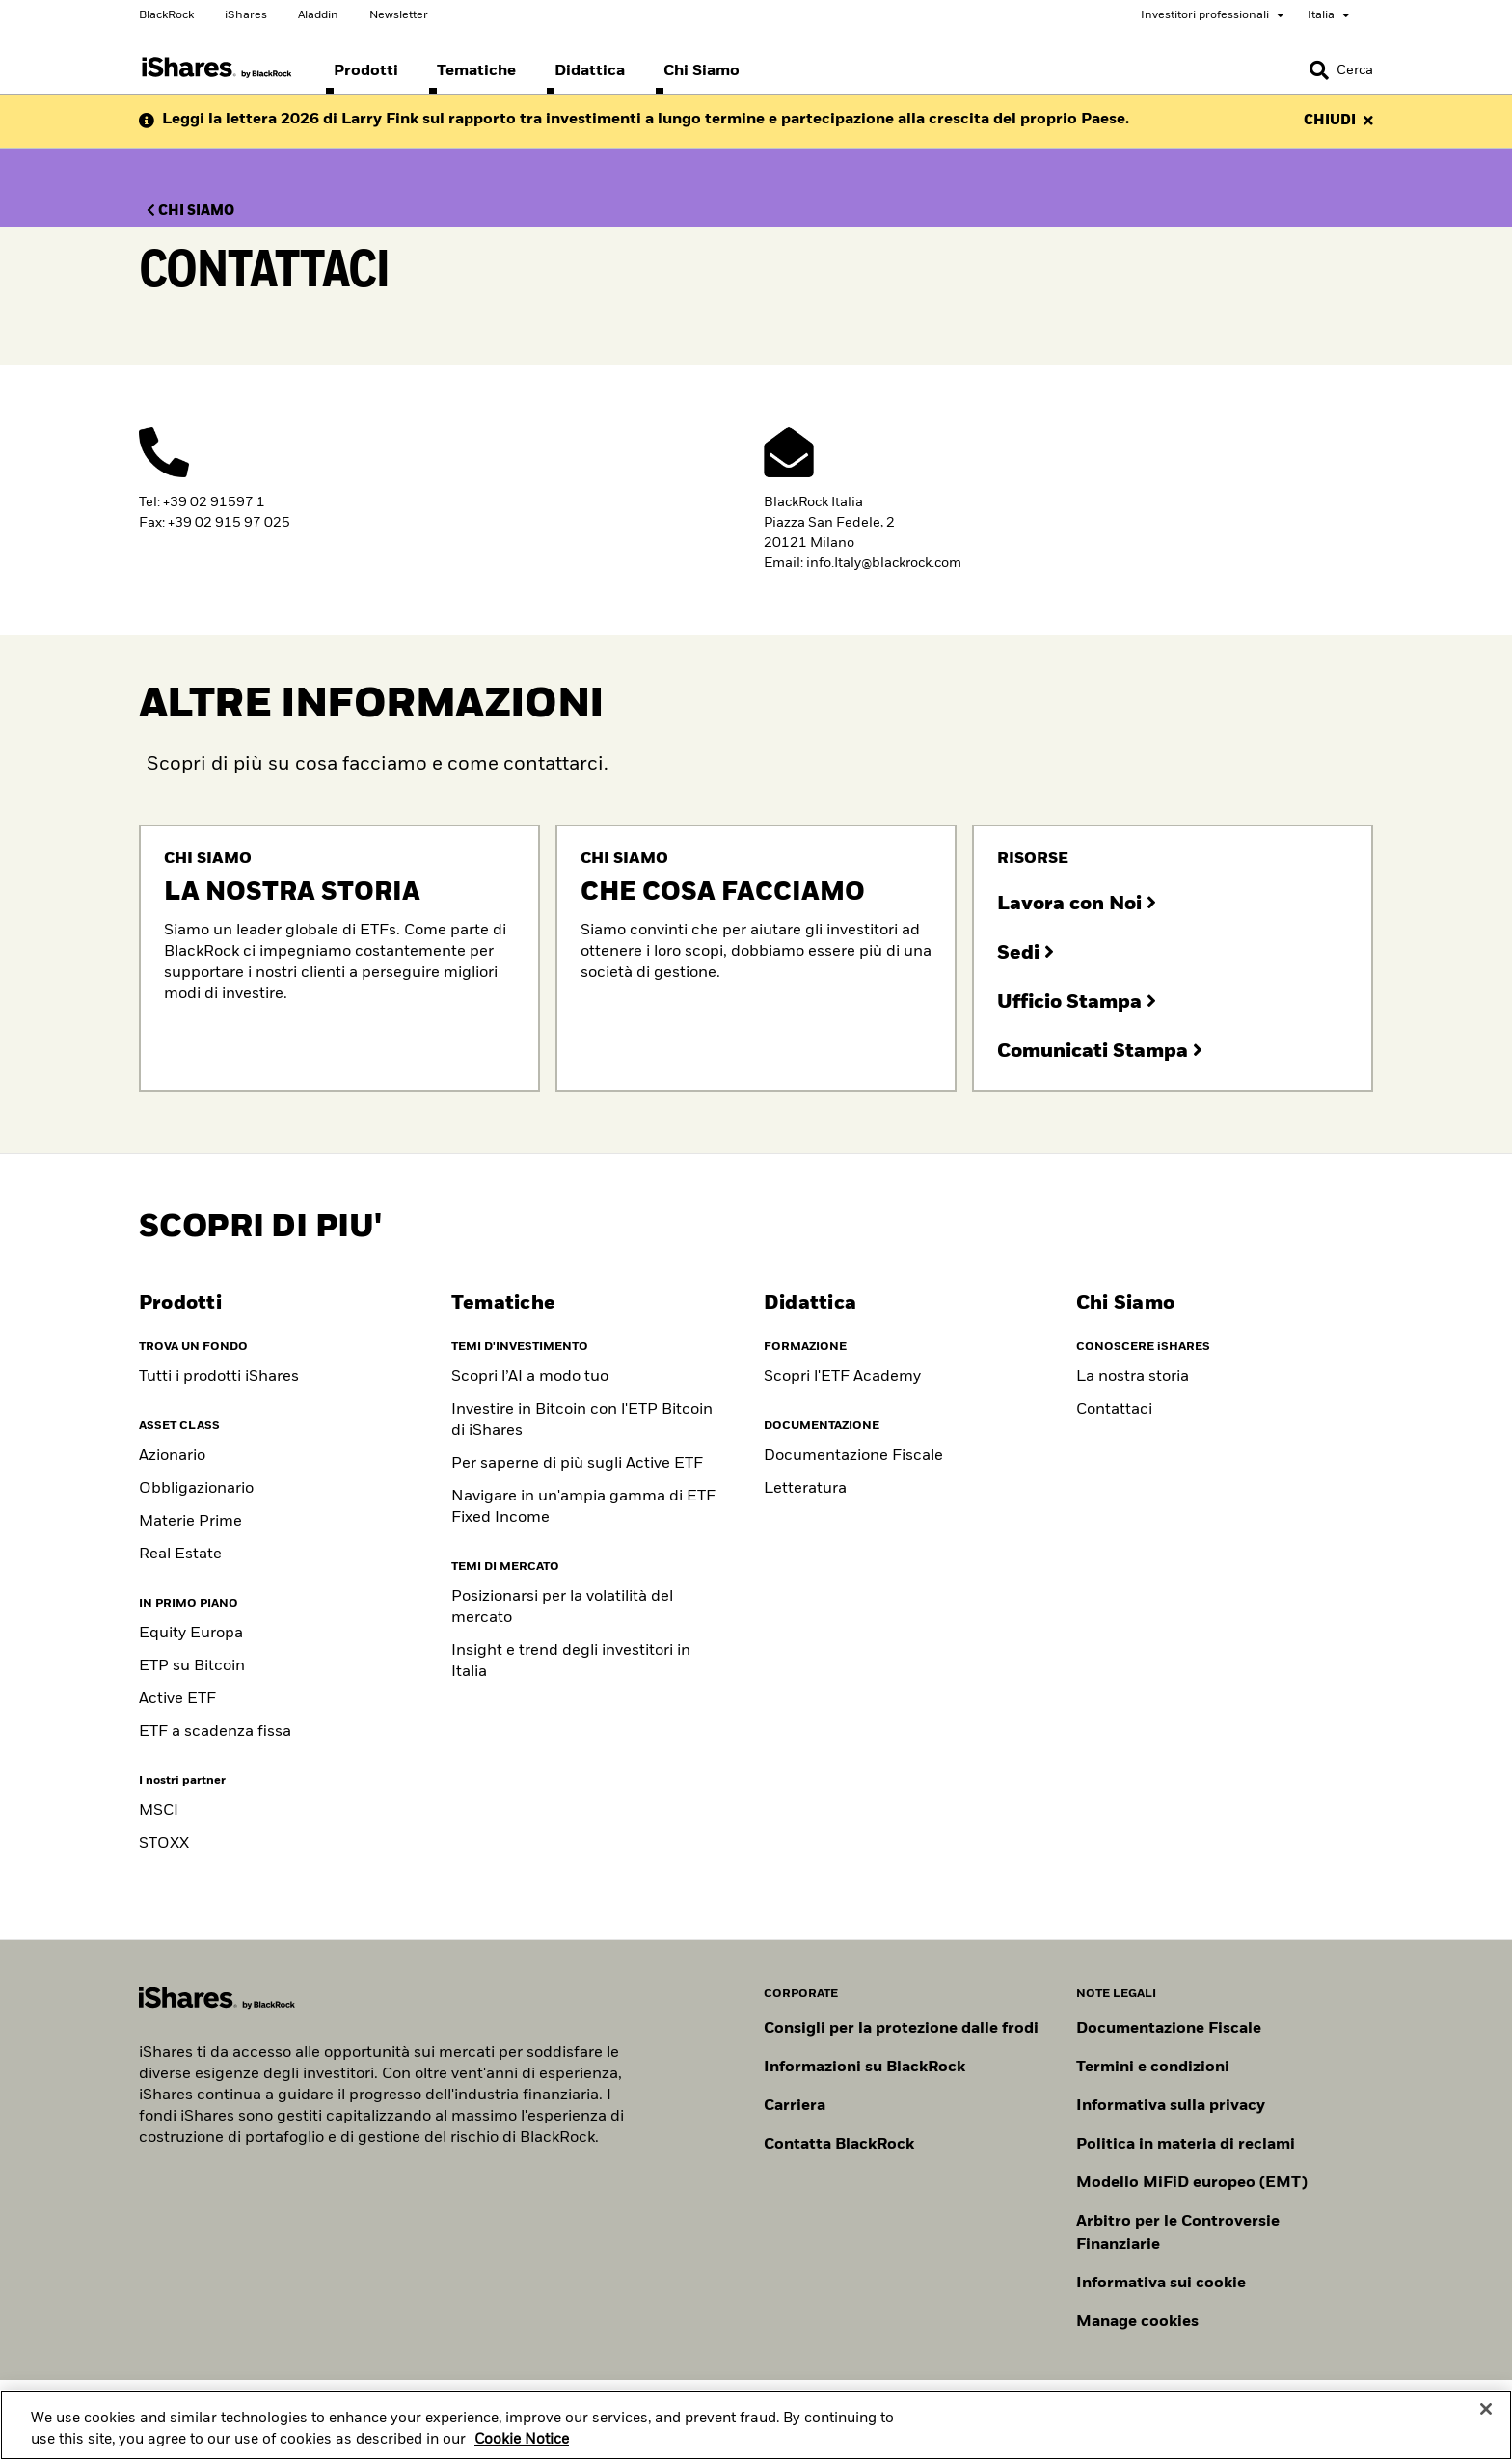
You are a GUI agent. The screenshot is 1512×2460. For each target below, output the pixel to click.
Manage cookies (1137, 2322)
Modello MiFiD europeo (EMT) (1192, 2183)
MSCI (158, 1811)
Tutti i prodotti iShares (219, 1377)
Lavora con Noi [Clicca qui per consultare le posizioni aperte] (1076, 903)
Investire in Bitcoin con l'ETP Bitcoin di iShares (582, 1420)
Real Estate (180, 1554)
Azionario (172, 1456)
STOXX (164, 1844)
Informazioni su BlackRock (864, 2067)
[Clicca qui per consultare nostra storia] (339, 958)
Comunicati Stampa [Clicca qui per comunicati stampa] (1099, 1051)
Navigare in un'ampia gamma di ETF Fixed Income (583, 1507)
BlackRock (166, 15)
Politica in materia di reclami (1185, 2144)
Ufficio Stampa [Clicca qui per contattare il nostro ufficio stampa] (1076, 1002)
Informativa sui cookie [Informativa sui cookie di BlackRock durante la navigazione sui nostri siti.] (1161, 2283)
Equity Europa (191, 1633)
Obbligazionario (196, 1489)
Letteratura (805, 1489)
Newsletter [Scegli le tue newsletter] (398, 15)
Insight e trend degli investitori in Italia (570, 1661)
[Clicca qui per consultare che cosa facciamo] (756, 958)
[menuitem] (366, 71)
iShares (246, 15)
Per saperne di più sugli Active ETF (577, 1464)
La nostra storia (1132, 1377)
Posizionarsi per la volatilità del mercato (562, 1607)
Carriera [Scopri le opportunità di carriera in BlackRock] (794, 2106)
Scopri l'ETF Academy (842, 1377)
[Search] (1341, 70)
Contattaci (1114, 1410)
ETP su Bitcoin (192, 1666)
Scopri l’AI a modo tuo (529, 1377)
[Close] (1486, 2428)
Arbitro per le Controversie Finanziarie (1178, 2233)
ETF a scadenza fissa (215, 1732)
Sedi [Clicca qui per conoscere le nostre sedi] (1025, 952)
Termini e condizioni (1152, 2067)
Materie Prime (190, 1521)
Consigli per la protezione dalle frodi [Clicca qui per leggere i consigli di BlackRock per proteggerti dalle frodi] (901, 2029)
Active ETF (177, 1699)
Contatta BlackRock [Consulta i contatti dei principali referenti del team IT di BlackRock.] (839, 2144)
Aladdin (318, 15)
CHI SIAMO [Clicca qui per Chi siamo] (190, 211)
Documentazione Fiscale (853, 1456)
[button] (1319, 70)
